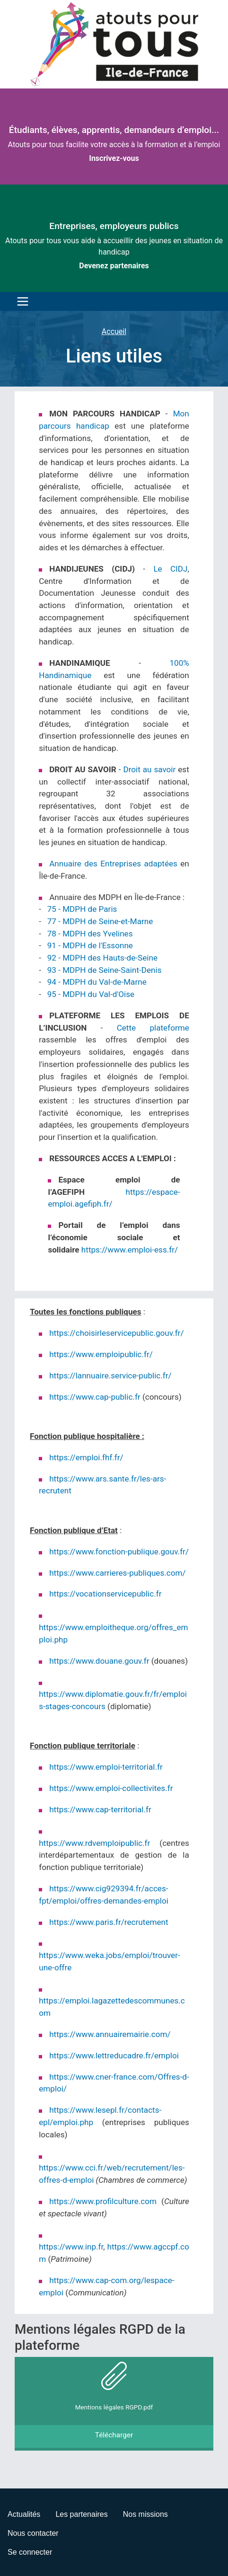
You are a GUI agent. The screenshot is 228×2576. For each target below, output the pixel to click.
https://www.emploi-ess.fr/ (129, 1249)
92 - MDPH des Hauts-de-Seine (102, 957)
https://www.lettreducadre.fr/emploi (114, 2055)
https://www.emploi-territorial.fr (106, 1767)
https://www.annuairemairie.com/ (109, 2034)
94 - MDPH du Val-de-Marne (97, 982)
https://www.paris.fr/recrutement (108, 1922)
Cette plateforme (153, 1027)
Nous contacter (33, 2533)
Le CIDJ (170, 568)
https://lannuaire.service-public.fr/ (110, 1375)
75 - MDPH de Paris (82, 909)
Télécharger (114, 2435)
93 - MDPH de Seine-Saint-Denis (104, 970)
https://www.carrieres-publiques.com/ (117, 1573)
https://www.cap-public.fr (94, 1397)
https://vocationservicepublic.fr (105, 1593)
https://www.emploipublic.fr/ (101, 1354)
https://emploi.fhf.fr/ (86, 1457)
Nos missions (145, 2514)
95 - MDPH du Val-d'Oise (91, 994)
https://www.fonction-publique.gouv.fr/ (119, 1551)
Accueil (114, 331)
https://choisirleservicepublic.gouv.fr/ (116, 1333)
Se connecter (30, 2552)
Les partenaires (81, 2514)
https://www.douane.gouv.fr (99, 1661)
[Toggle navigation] (20, 301)
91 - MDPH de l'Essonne (90, 945)
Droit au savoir (149, 769)
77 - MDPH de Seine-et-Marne (100, 921)
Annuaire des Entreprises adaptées (113, 863)
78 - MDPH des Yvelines (91, 933)
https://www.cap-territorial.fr (100, 1809)
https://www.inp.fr (71, 2246)
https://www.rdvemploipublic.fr (94, 1843)
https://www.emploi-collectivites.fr (111, 1788)
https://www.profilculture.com (103, 2201)
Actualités (24, 2514)
